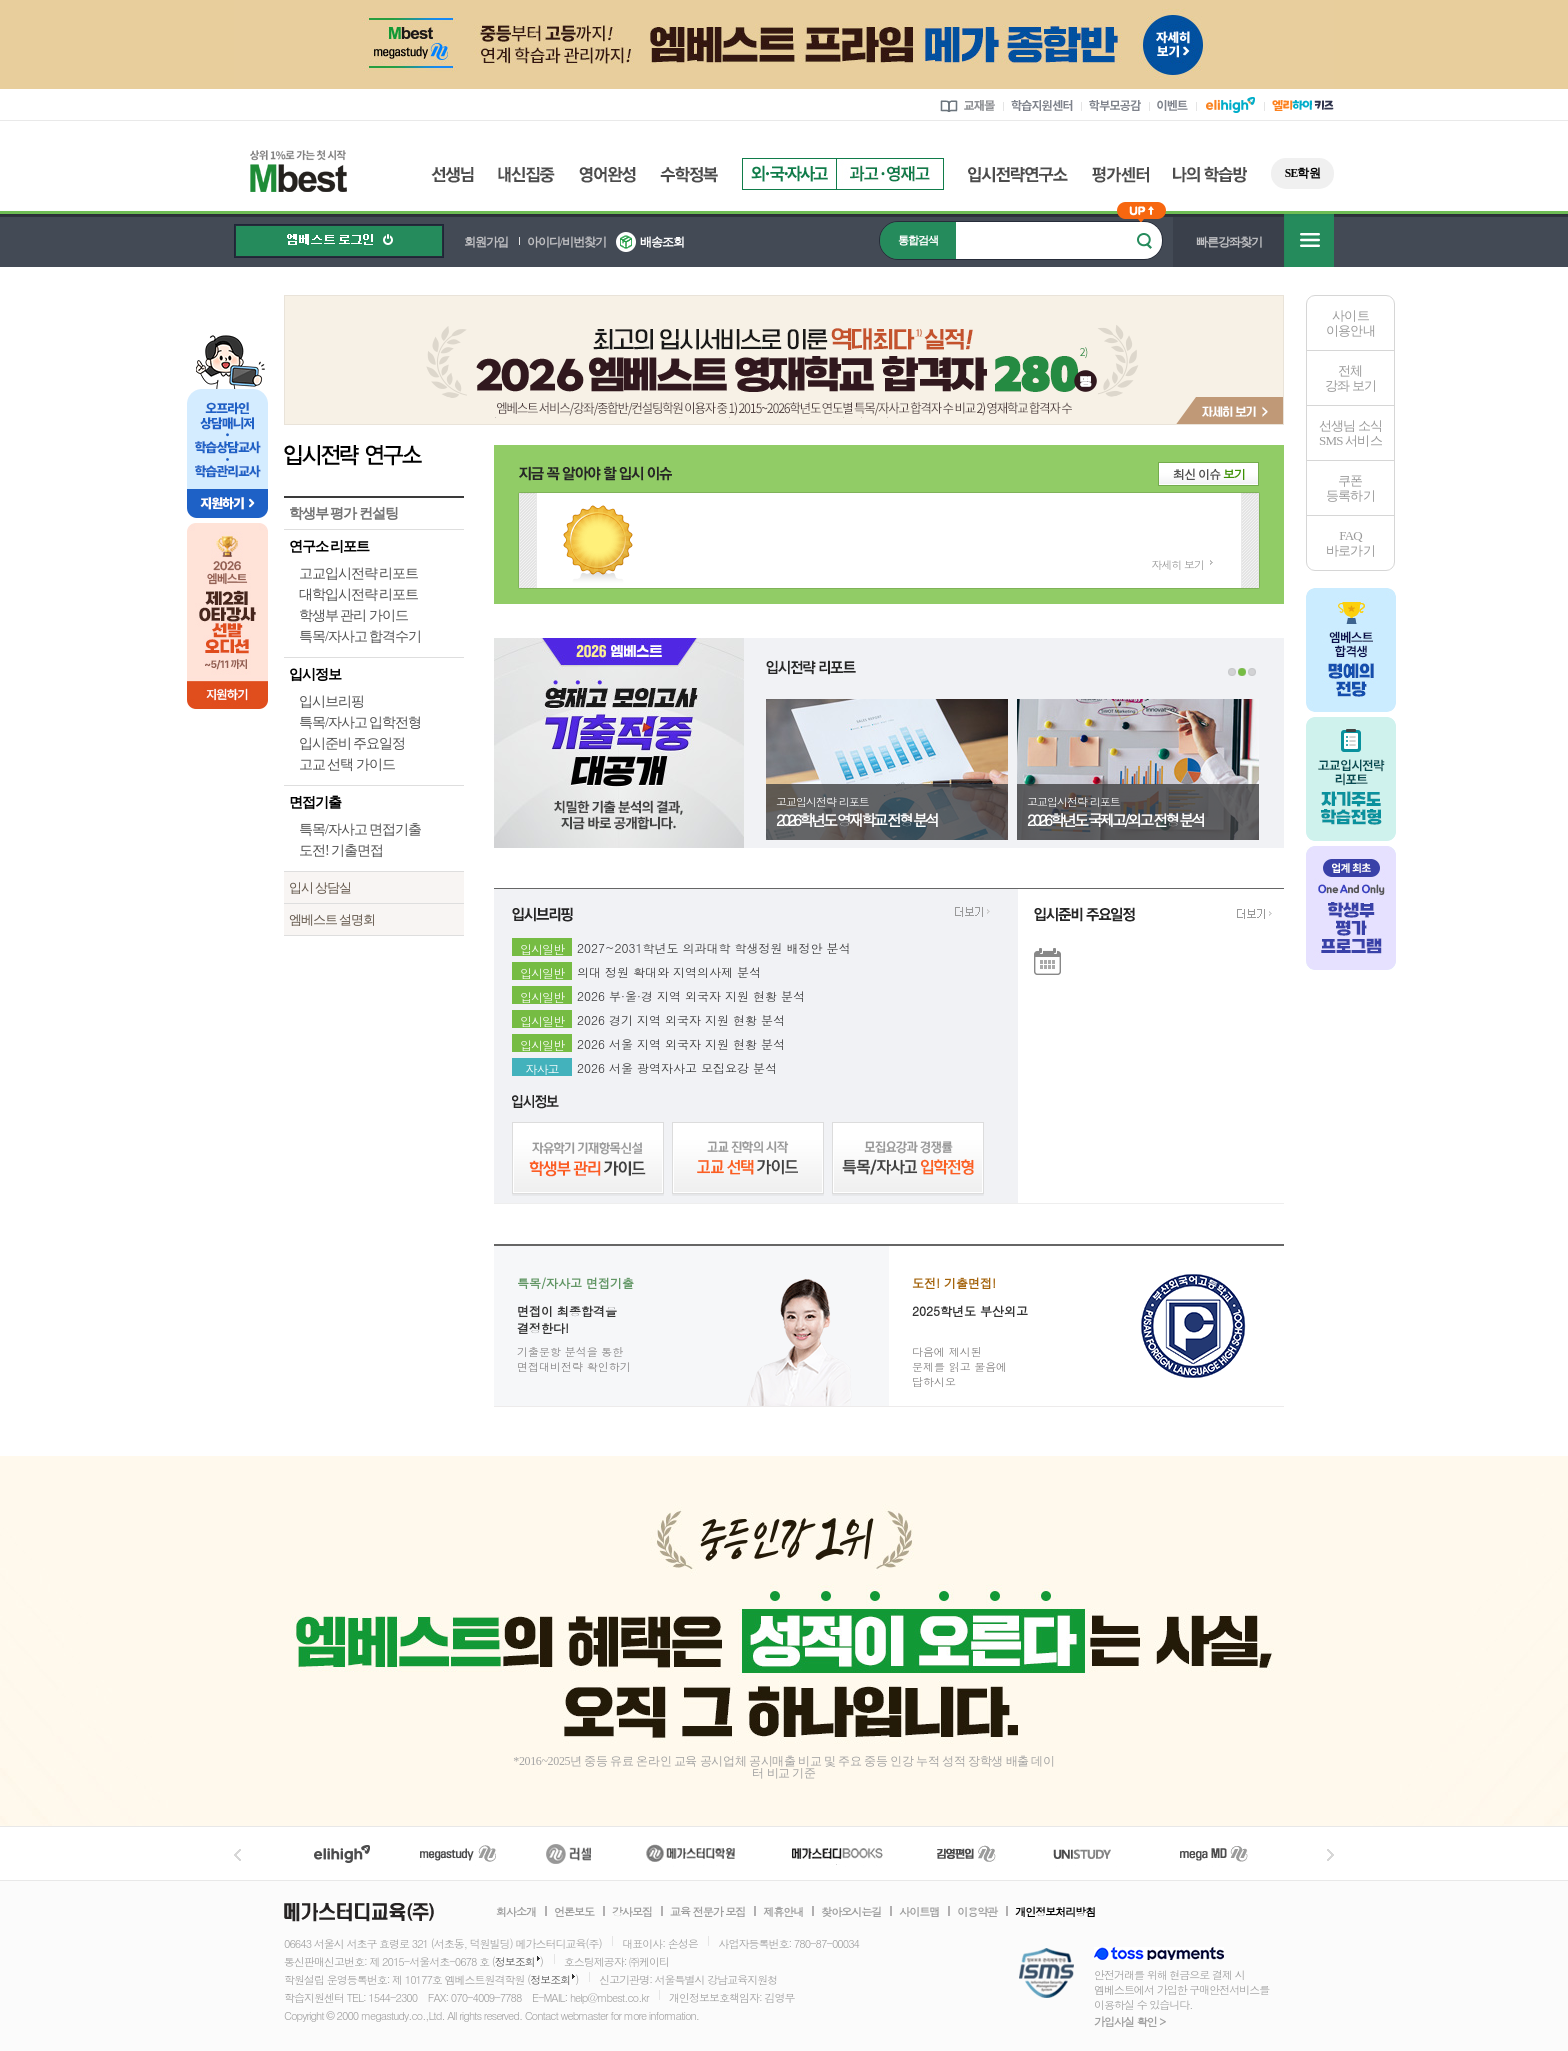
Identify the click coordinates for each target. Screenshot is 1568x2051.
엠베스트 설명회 (332, 919)
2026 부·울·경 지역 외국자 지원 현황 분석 (691, 993)
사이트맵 (919, 1912)
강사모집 (632, 1912)
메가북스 (837, 1853)
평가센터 (1120, 174)
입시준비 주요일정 (352, 743)
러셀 (569, 1853)
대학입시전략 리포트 (358, 594)
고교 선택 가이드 (347, 764)
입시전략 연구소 (374, 454)
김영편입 (966, 1853)
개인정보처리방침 (1055, 1912)
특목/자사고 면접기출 (360, 829)
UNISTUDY (1092, 1853)
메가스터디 (458, 1853)
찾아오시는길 (851, 1912)
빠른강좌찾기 (1229, 242)
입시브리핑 (331, 701)
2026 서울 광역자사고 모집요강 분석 (677, 1065)
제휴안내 (783, 1912)
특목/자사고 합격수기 (360, 636)
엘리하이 (342, 1853)
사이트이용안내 (1350, 323)
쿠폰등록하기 (1350, 488)
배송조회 (662, 242)
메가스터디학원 (690, 1853)
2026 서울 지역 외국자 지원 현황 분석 (681, 1041)
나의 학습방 (1210, 174)
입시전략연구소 (1018, 174)
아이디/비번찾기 (566, 242)
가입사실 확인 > (1129, 2021)
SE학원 (1302, 173)
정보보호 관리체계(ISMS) (1046, 1974)
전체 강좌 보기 (1350, 378)
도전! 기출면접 (341, 850)
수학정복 (689, 174)
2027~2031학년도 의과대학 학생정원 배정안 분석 (714, 945)
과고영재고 (890, 174)
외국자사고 (789, 174)
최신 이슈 (1209, 473)
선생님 (452, 174)
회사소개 (516, 1912)
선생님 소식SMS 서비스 (1351, 433)
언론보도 (574, 1912)
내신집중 (526, 174)
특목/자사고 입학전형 (360, 722)
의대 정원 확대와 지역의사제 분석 (669, 969)
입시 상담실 (320, 887)
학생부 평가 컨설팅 (343, 513)
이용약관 (977, 1912)
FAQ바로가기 (1350, 543)
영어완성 (607, 174)
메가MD (1215, 1853)
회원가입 (486, 242)
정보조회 (515, 1961)
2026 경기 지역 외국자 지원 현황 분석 (681, 1017)
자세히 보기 (1177, 564)
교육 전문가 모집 (707, 1912)
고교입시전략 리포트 (358, 573)
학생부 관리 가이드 (353, 615)
